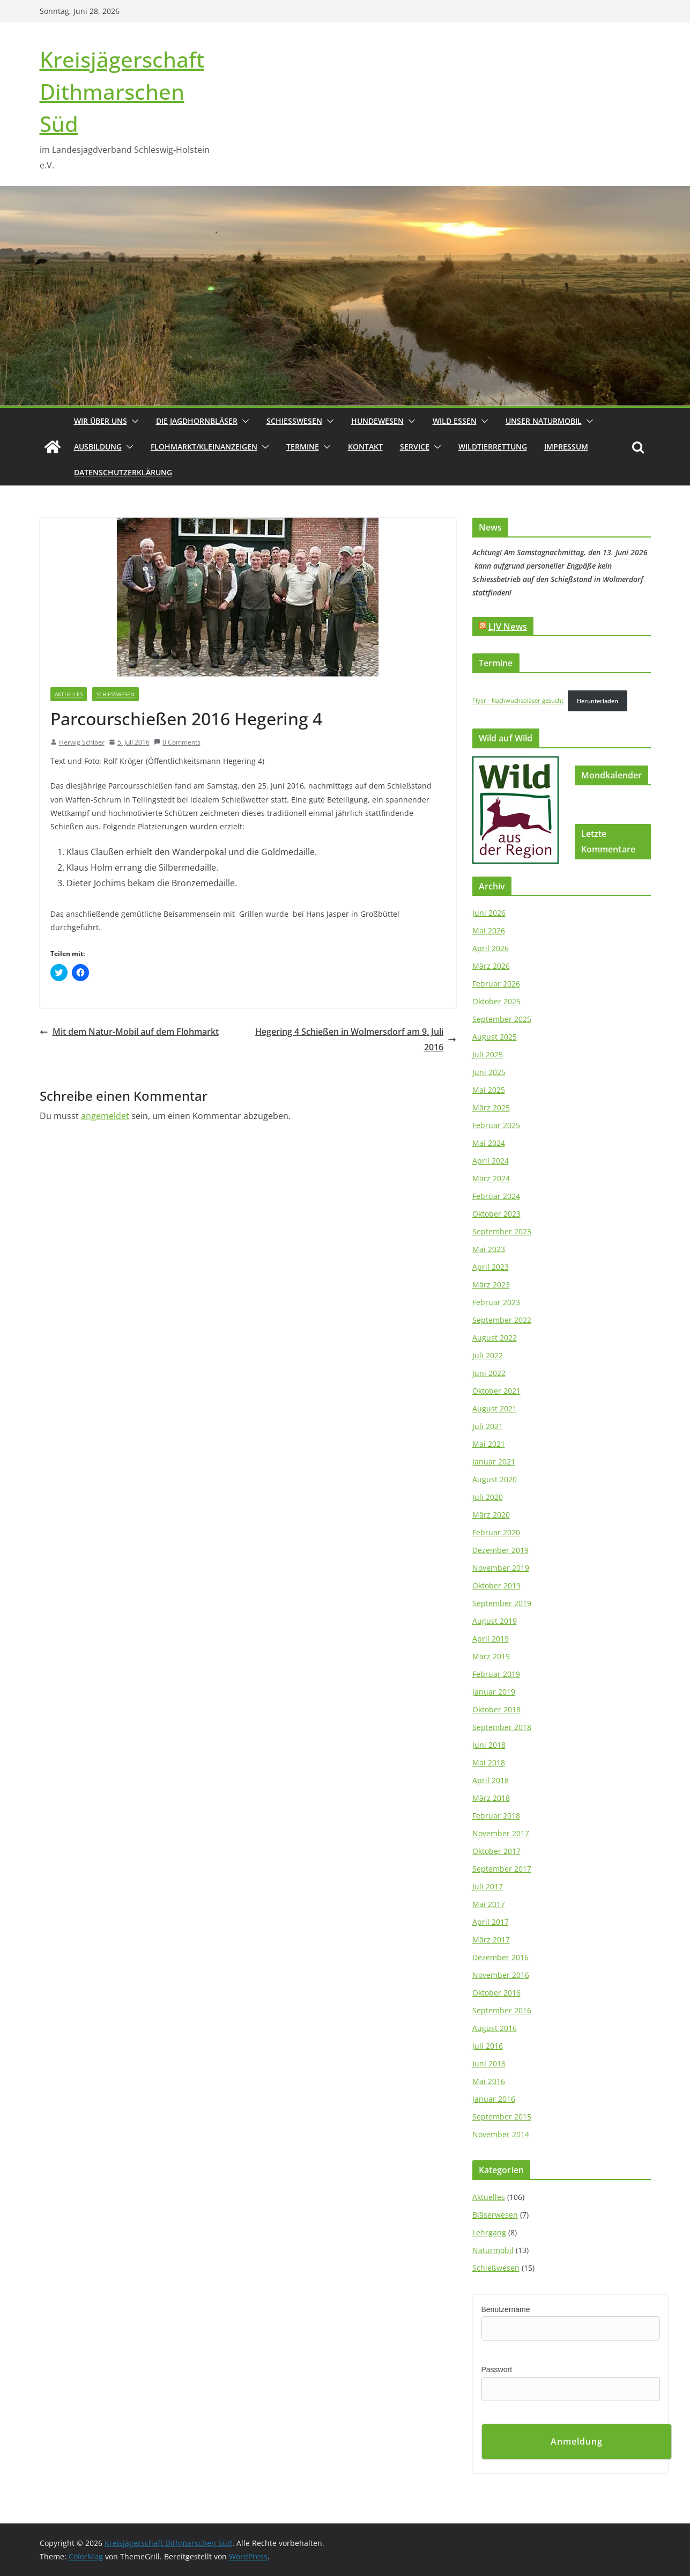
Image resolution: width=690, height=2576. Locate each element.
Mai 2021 (488, 1444)
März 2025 (491, 1107)
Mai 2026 (488, 930)
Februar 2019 (496, 1674)
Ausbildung (98, 446)
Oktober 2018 (496, 1709)
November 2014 (500, 2134)
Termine (302, 446)
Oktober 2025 (496, 1001)
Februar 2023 (496, 1302)
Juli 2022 (487, 1355)
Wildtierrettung (492, 446)
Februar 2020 (496, 1532)
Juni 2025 (489, 1072)
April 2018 (490, 1780)
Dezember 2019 (500, 1550)
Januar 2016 (493, 2099)
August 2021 (494, 1408)
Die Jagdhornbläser (197, 421)
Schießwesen (294, 421)
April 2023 (490, 1267)
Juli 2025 (487, 1054)
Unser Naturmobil (544, 421)
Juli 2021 (487, 1426)
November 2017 (500, 1833)
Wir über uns (100, 421)
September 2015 (501, 2116)
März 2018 (491, 1798)
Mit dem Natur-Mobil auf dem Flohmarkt (129, 1031)
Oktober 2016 (496, 1993)
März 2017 (491, 1939)
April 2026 (490, 948)
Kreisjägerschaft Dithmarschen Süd (122, 91)
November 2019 (500, 1568)
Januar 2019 (493, 1692)
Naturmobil (493, 2250)
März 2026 (491, 966)
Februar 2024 (496, 1196)
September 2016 (501, 2010)
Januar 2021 (493, 1461)
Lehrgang (489, 2232)
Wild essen (455, 421)
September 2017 (501, 1869)
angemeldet (105, 1116)
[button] (133, 421)
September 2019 (501, 1603)
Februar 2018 (496, 1815)
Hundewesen (377, 421)
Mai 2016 (488, 2081)
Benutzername (505, 2309)
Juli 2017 (487, 1886)
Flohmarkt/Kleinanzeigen (204, 446)
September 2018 (501, 1727)
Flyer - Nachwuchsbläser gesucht (517, 701)
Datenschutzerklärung (123, 472)
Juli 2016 (487, 2046)
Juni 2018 (489, 1745)
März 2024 (491, 1178)
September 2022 (501, 1320)
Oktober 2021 (496, 1391)
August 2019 (494, 1621)
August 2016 (494, 2028)
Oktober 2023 (496, 1214)
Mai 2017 (488, 1904)
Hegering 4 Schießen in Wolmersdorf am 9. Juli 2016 (355, 1039)
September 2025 (501, 1019)
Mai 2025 (488, 1090)
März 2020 (491, 1515)
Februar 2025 (496, 1125)
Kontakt (365, 446)
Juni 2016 (489, 2063)
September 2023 (501, 1231)
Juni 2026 (489, 913)
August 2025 (494, 1037)
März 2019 (491, 1656)
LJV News (507, 626)
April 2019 (490, 1638)
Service (414, 446)
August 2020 (494, 1479)
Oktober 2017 (496, 1851)
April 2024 (490, 1160)
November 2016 (500, 1975)
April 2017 (490, 1922)
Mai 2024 (488, 1143)
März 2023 (491, 1284)
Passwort (497, 2369)
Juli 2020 (487, 1497)
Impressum (566, 446)
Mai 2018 (488, 1762)
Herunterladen (597, 701)
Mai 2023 (488, 1249)
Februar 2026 (496, 983)
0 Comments (177, 742)
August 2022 (494, 1338)
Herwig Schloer (82, 742)
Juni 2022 (489, 1373)
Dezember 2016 (500, 1957)
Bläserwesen (495, 2215)
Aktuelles (69, 694)
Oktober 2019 (496, 1585)
